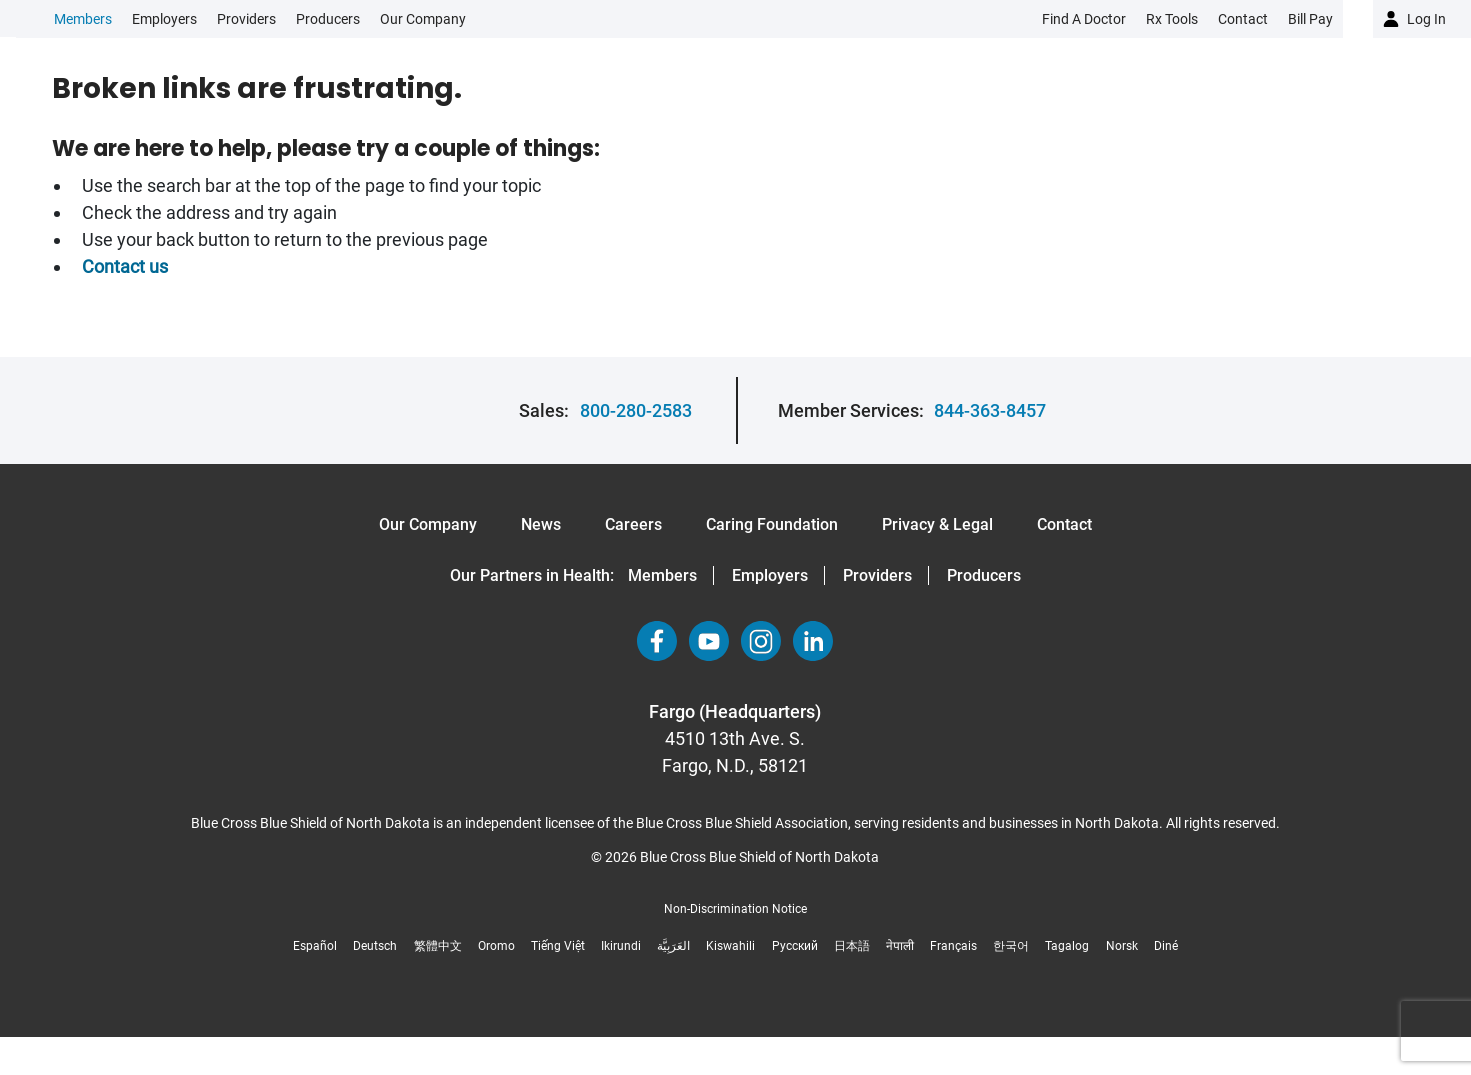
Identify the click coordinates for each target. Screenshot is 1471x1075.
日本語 (852, 946)
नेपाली (900, 946)
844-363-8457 (990, 410)
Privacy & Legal (937, 524)
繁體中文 (438, 946)
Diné (1166, 946)
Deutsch (375, 946)
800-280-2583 (636, 410)
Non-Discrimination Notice (735, 909)
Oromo (496, 946)
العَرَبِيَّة (673, 946)
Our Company (423, 19)
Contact (1064, 524)
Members (83, 19)
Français (953, 946)
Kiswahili (730, 946)
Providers (246, 19)
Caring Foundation (772, 524)
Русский (795, 946)
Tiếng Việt (558, 946)
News (541, 524)
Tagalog (1067, 946)
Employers (164, 19)
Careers (633, 524)
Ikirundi (621, 946)
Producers (328, 19)
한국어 (1011, 946)
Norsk (1122, 946)
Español (315, 946)
